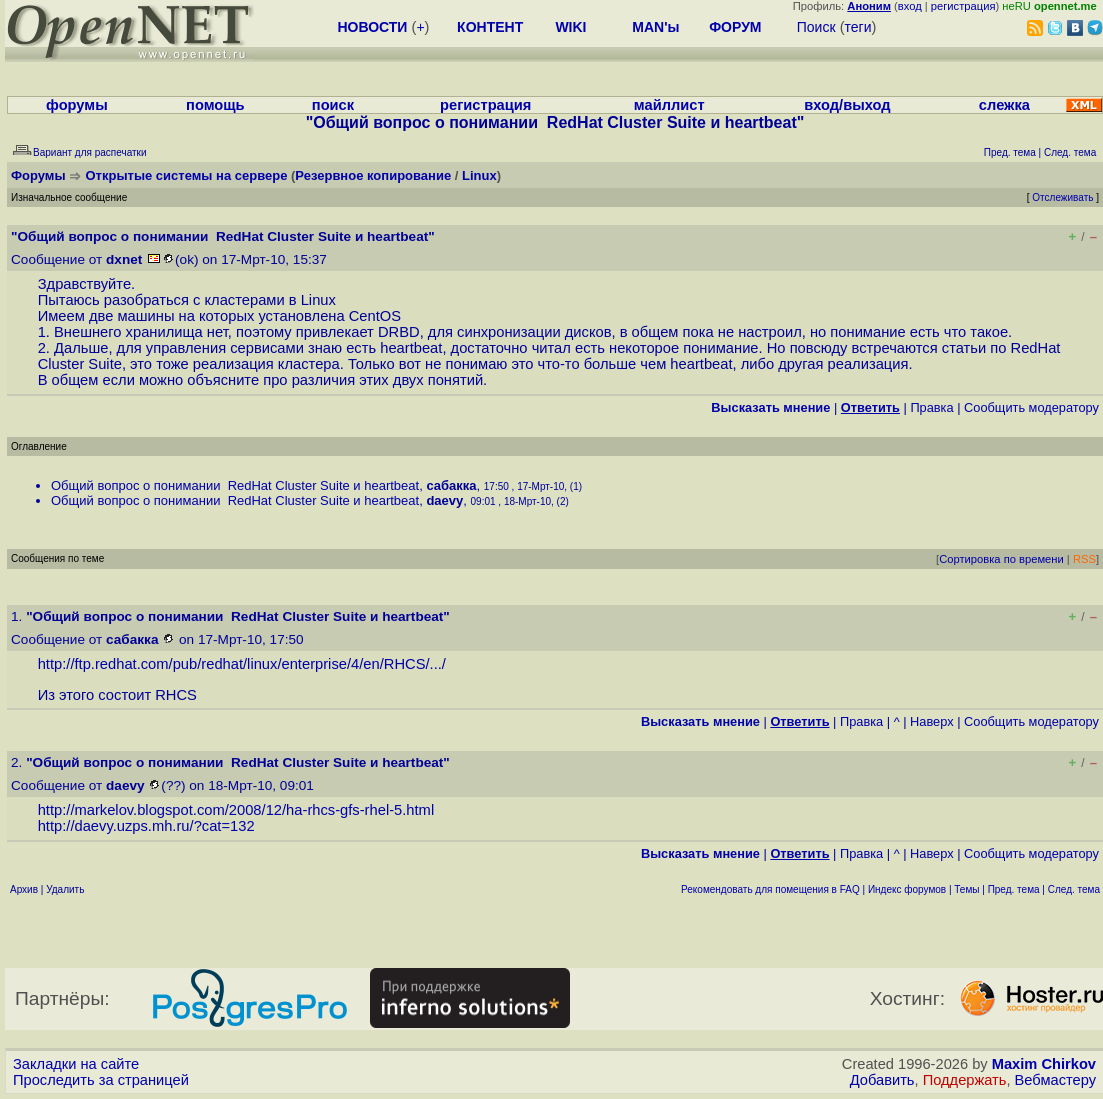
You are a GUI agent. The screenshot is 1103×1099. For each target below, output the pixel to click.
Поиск (816, 27)
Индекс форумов (907, 889)
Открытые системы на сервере (187, 175)
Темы (966, 889)
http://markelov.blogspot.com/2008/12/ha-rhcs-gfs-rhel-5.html (236, 810)
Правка (931, 407)
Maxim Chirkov (1044, 1064)
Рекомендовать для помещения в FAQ (770, 889)
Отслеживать (1062, 197)
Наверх (932, 721)
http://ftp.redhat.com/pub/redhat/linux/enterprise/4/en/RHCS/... (240, 664)
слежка (1004, 105)
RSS (1084, 559)
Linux (479, 175)
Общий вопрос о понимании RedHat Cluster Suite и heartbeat (235, 485)
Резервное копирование (373, 175)
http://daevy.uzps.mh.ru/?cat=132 (146, 826)
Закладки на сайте (76, 1064)
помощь (215, 105)
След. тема (1074, 889)
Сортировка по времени (1001, 559)
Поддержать (965, 1080)
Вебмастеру (1055, 1080)
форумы (77, 105)
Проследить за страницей (101, 1080)
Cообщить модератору (1031, 407)
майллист (669, 105)
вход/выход (847, 105)
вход (910, 6)
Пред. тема (1014, 889)
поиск (333, 105)
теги (858, 27)
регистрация (963, 6)
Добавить (882, 1080)
